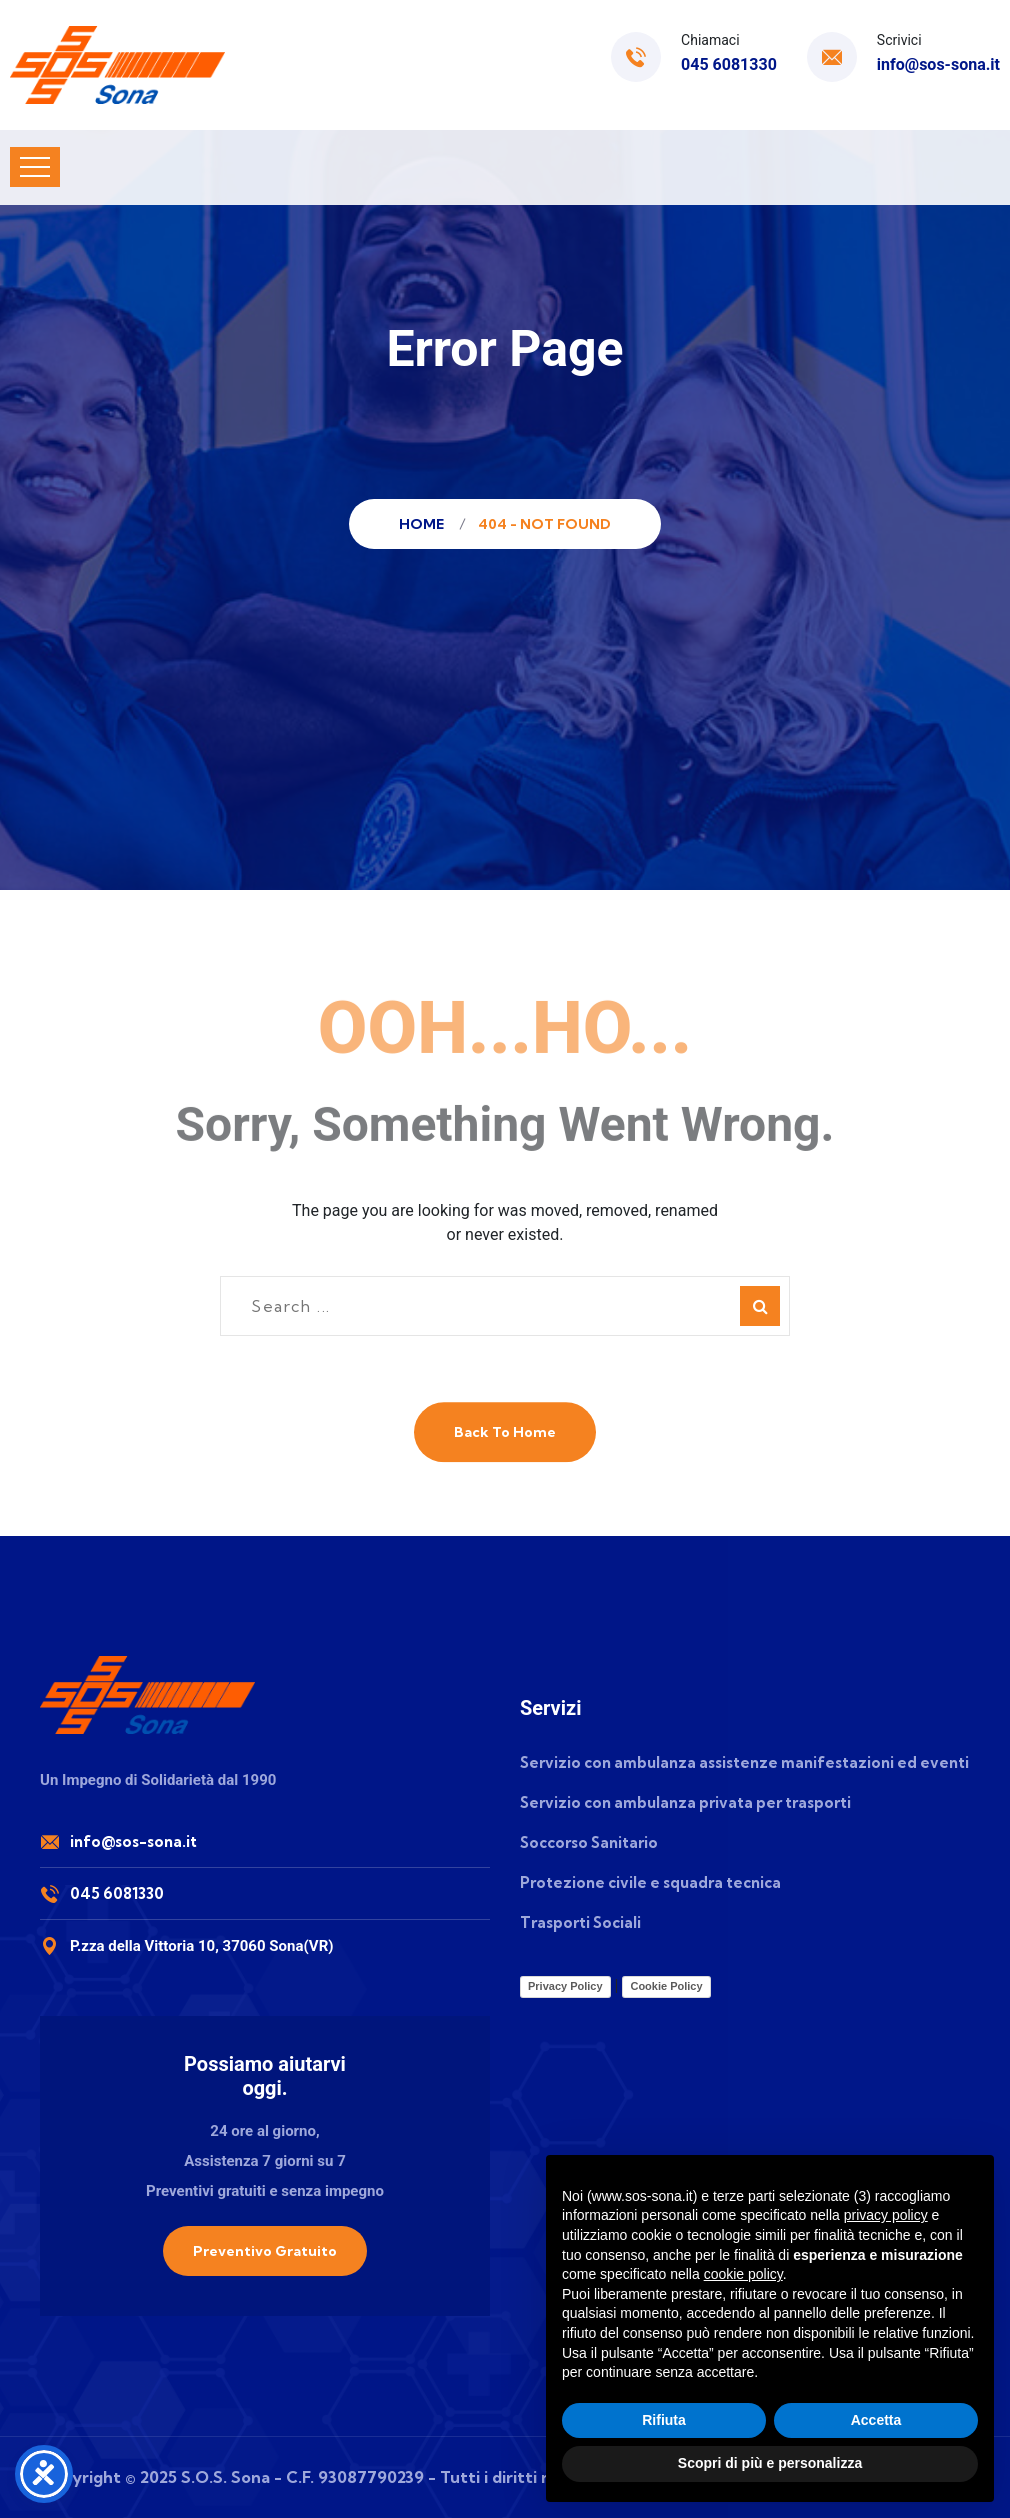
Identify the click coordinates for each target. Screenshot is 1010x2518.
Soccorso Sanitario (589, 1842)
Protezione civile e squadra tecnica (650, 1882)
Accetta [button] (876, 2420)
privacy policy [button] (886, 2215)
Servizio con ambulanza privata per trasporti (685, 1802)
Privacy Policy (565, 1986)
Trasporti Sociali (580, 1922)
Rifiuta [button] (664, 2420)
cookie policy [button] (743, 2274)
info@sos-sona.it (938, 64)
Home (424, 524)
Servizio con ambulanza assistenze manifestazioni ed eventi (744, 1762)
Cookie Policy (666, 1986)
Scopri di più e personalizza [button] (770, 2463)
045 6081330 (729, 64)
